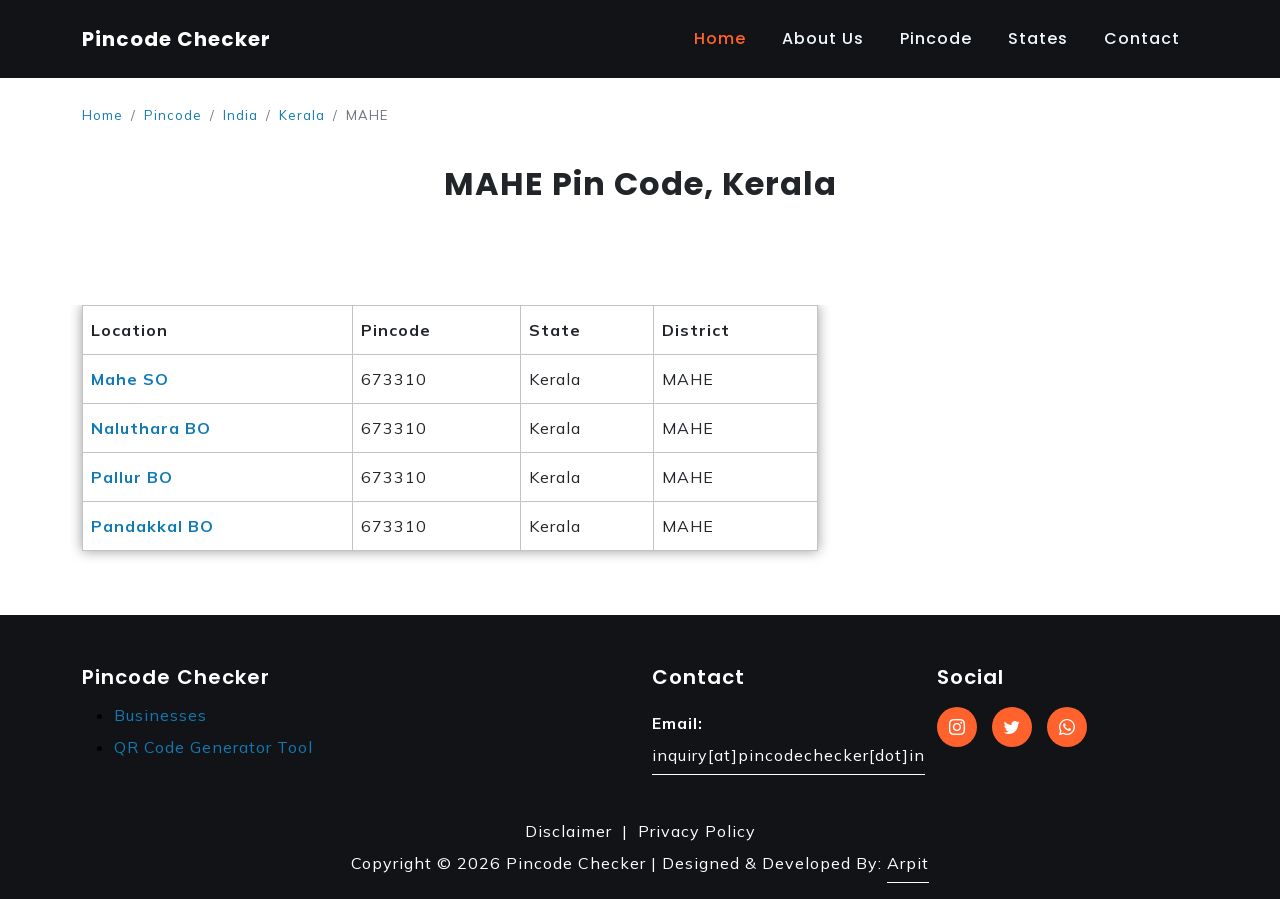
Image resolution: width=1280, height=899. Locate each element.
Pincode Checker (176, 39)
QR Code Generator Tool (213, 747)
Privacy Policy (697, 831)
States (1038, 38)
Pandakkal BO (152, 526)
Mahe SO (130, 379)
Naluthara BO (151, 428)
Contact (1142, 38)
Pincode (936, 38)
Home (720, 38)
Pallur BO (132, 477)
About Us (823, 38)
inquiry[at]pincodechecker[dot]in (788, 755)
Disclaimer (568, 831)
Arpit (908, 863)
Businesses (160, 715)
